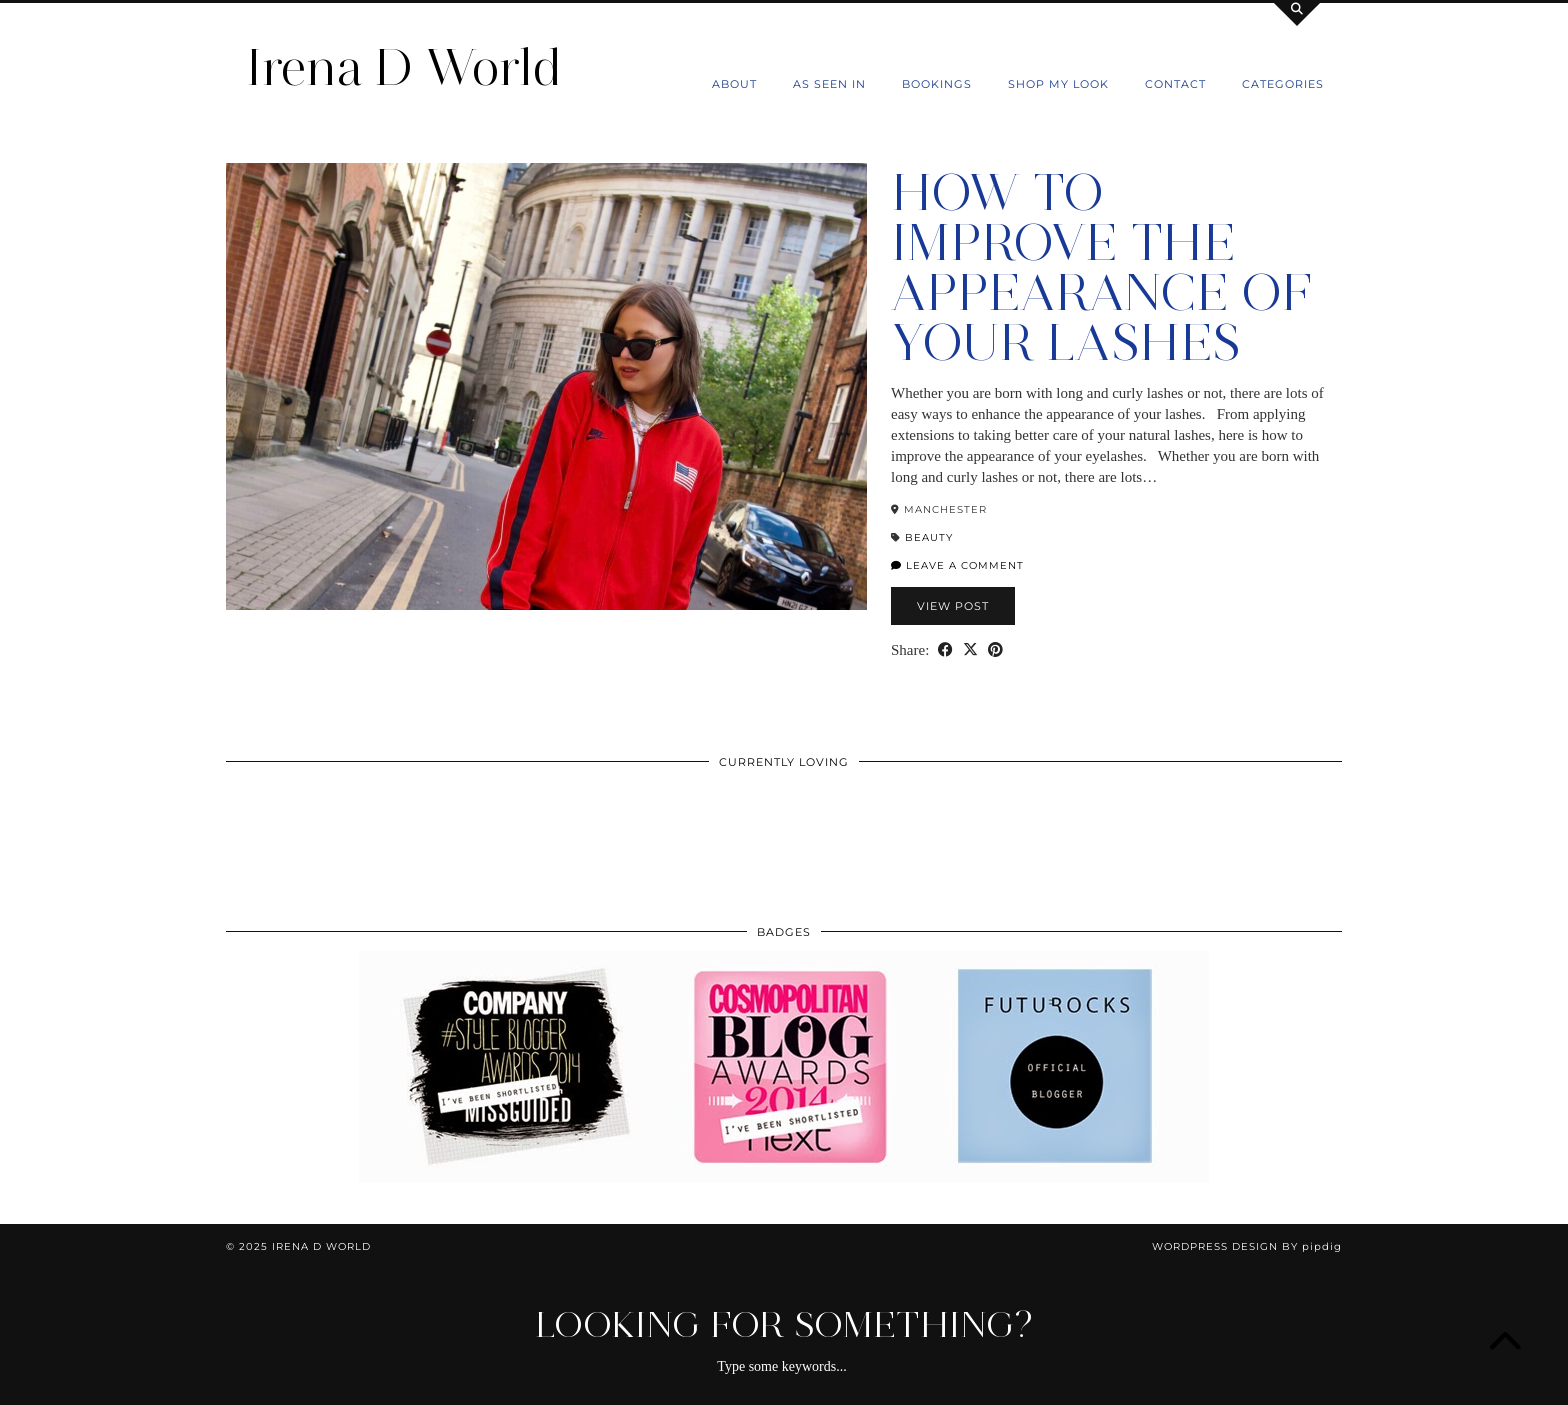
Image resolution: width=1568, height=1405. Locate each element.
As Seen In (829, 84)
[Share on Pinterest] (995, 650)
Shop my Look (1058, 84)
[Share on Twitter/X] (970, 650)
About (734, 84)
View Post (953, 606)
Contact (1175, 84)
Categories (1283, 84)
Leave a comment (957, 565)
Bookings (937, 84)
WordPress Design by (1247, 1246)
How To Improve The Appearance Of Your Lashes (1101, 267)
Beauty (929, 537)
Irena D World (404, 67)
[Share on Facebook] (945, 650)
